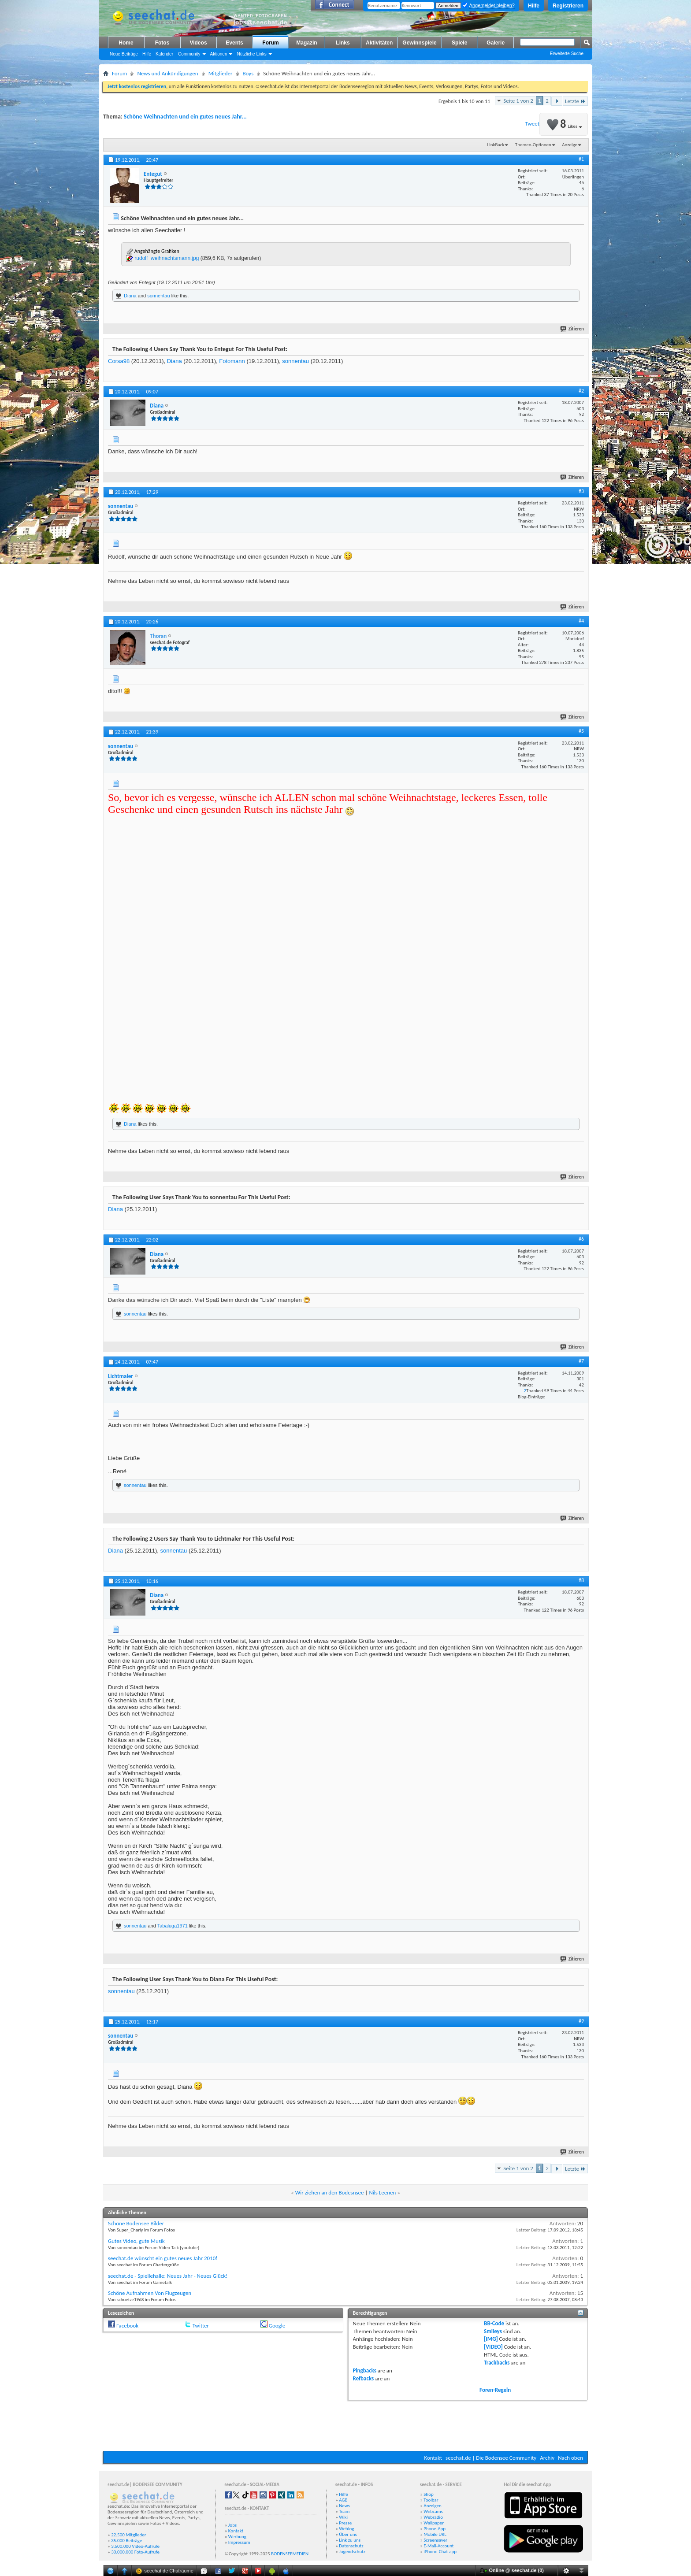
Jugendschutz (352, 2551)
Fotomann (232, 361)
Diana (130, 295)
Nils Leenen (382, 2192)
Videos (198, 43)
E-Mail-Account (438, 2546)
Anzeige (569, 145)
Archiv (547, 2457)
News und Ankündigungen (167, 73)
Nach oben (570, 2457)
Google (277, 2325)
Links (342, 43)
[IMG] (491, 2338)
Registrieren (568, 6)
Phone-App (435, 2529)
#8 (581, 1580)
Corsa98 (119, 361)
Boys (248, 73)
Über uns (348, 2534)
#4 (581, 621)
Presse (345, 2523)
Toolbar (431, 2500)
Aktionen (218, 54)
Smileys (493, 2331)
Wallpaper (434, 2523)
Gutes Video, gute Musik (136, 2241)
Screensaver (435, 2540)
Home (126, 43)
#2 (581, 391)
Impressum (239, 2542)
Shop (428, 2494)
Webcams (433, 2511)
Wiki (343, 2517)
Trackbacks (496, 2362)
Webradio (433, 2517)
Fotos (162, 43)
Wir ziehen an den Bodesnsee (329, 2192)
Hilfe (533, 6)
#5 (581, 731)
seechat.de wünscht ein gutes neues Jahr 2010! (163, 2258)
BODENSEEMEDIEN (289, 2554)
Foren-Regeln (495, 2390)
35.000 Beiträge (126, 2540)
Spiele (459, 43)
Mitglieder (220, 73)
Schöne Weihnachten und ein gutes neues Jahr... (185, 116)
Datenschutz (351, 2546)
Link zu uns (349, 2540)
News (344, 2506)
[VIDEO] (493, 2346)
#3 (581, 491)
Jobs (232, 2525)
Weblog (346, 2529)
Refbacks (363, 2378)
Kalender (164, 54)
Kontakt (433, 2457)
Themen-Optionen (533, 145)
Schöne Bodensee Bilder (136, 2223)
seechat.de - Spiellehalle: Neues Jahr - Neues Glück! (167, 2275)
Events (234, 43)
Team (344, 2511)
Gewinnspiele (419, 43)
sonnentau (158, 295)
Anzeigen (433, 2506)
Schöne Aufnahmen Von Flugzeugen (149, 2293)
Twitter (201, 2325)
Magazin (306, 43)
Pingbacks (364, 2370)
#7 (581, 1361)
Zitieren (572, 329)
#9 (581, 2021)
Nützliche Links (251, 54)
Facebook (127, 2325)
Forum (270, 43)
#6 (581, 1239)
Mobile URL (435, 2534)
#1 (581, 159)
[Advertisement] (345, 2424)
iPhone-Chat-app (440, 2551)
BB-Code (494, 2323)
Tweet (532, 123)
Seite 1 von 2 (518, 100)
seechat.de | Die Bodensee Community (491, 2457)
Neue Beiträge (124, 54)
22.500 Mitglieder (128, 2535)
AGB (343, 2500)
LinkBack (496, 145)
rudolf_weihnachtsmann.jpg (166, 258)
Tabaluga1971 (172, 1925)
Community (189, 54)
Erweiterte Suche (566, 53)
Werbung (237, 2536)
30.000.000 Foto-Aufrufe (135, 2552)
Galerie (496, 43)
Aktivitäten (379, 43)
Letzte (575, 101)
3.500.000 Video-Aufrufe (135, 2546)
